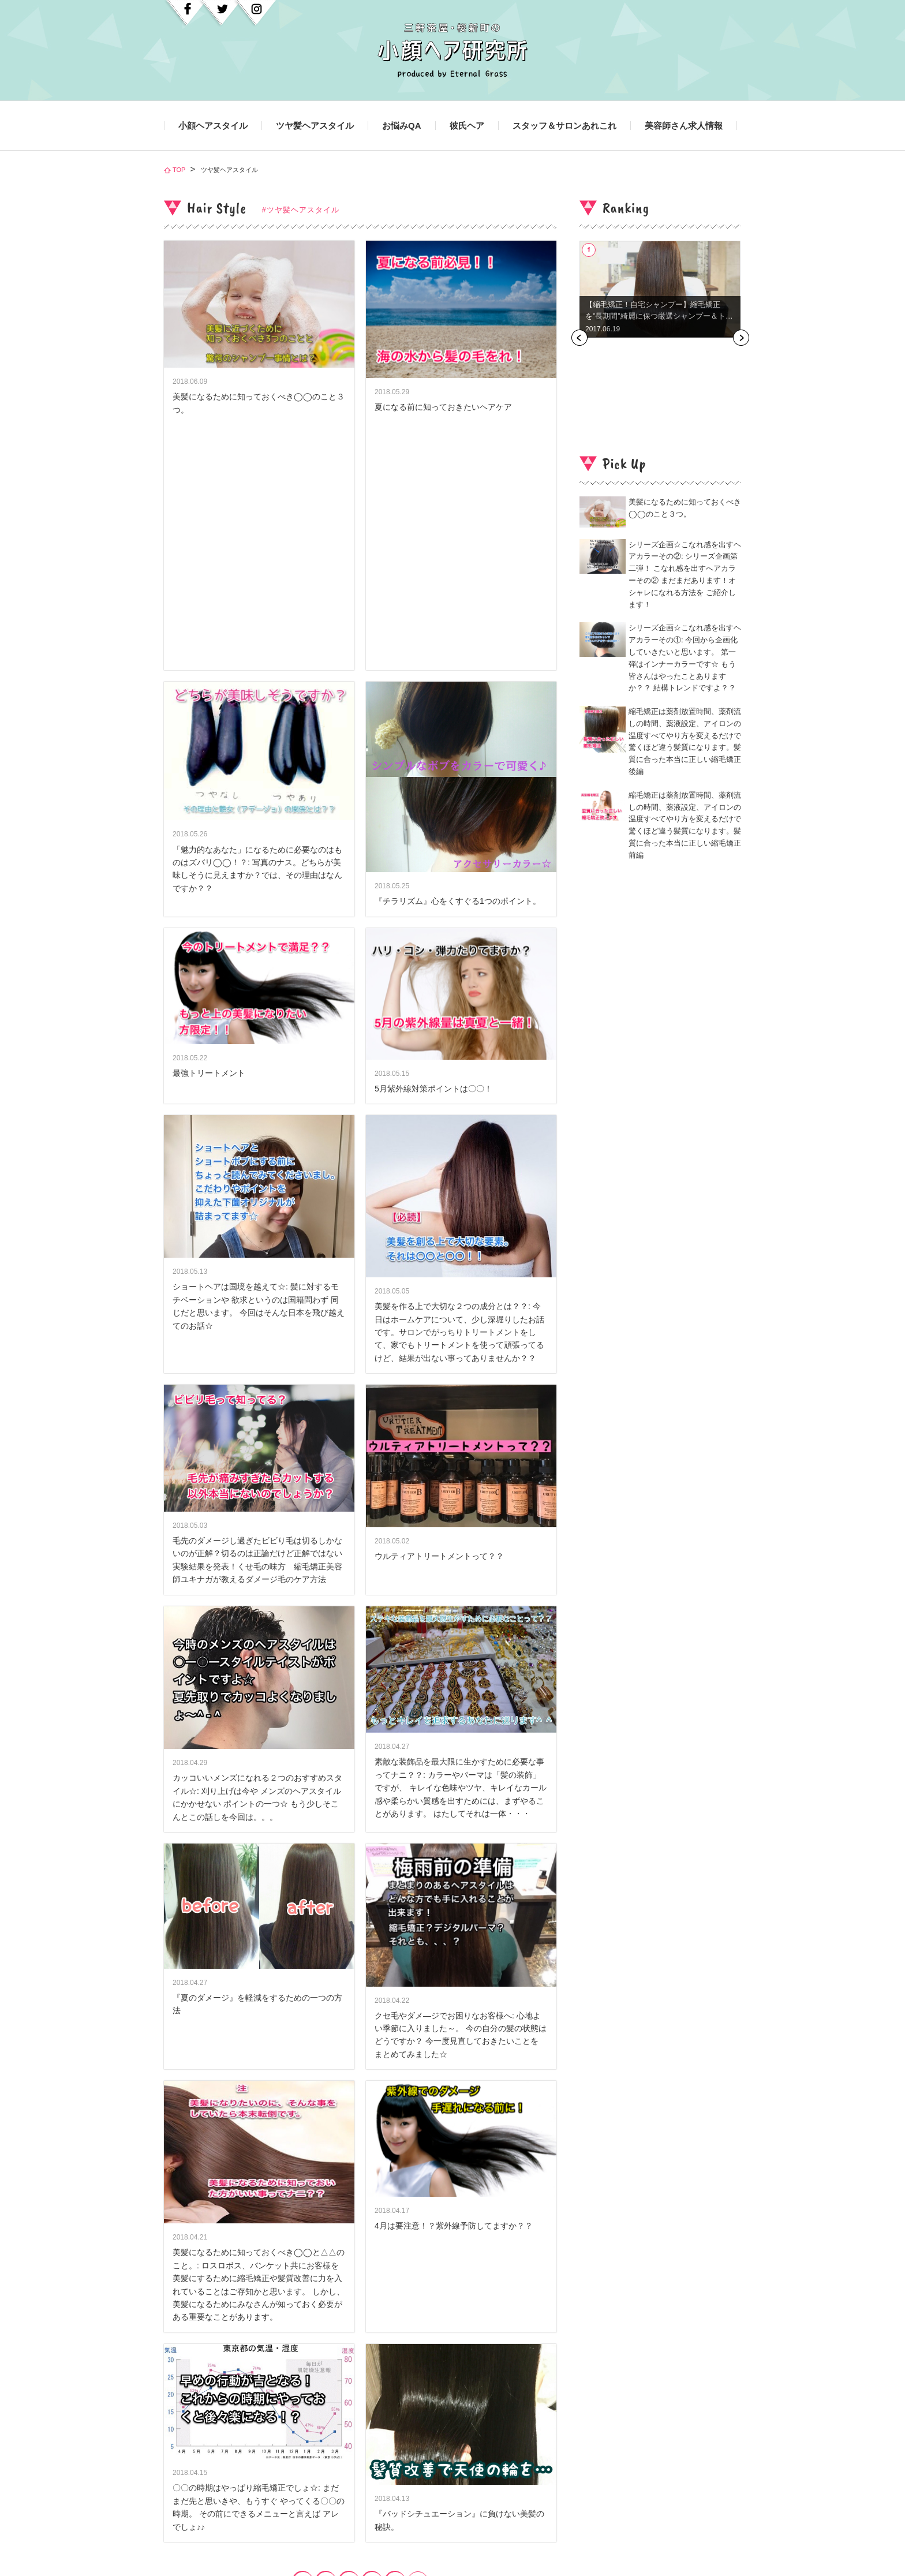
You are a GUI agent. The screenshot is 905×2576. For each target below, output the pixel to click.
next (417, 2336)
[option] (660, 289)
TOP (179, 169)
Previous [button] (579, 338)
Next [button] (741, 338)
